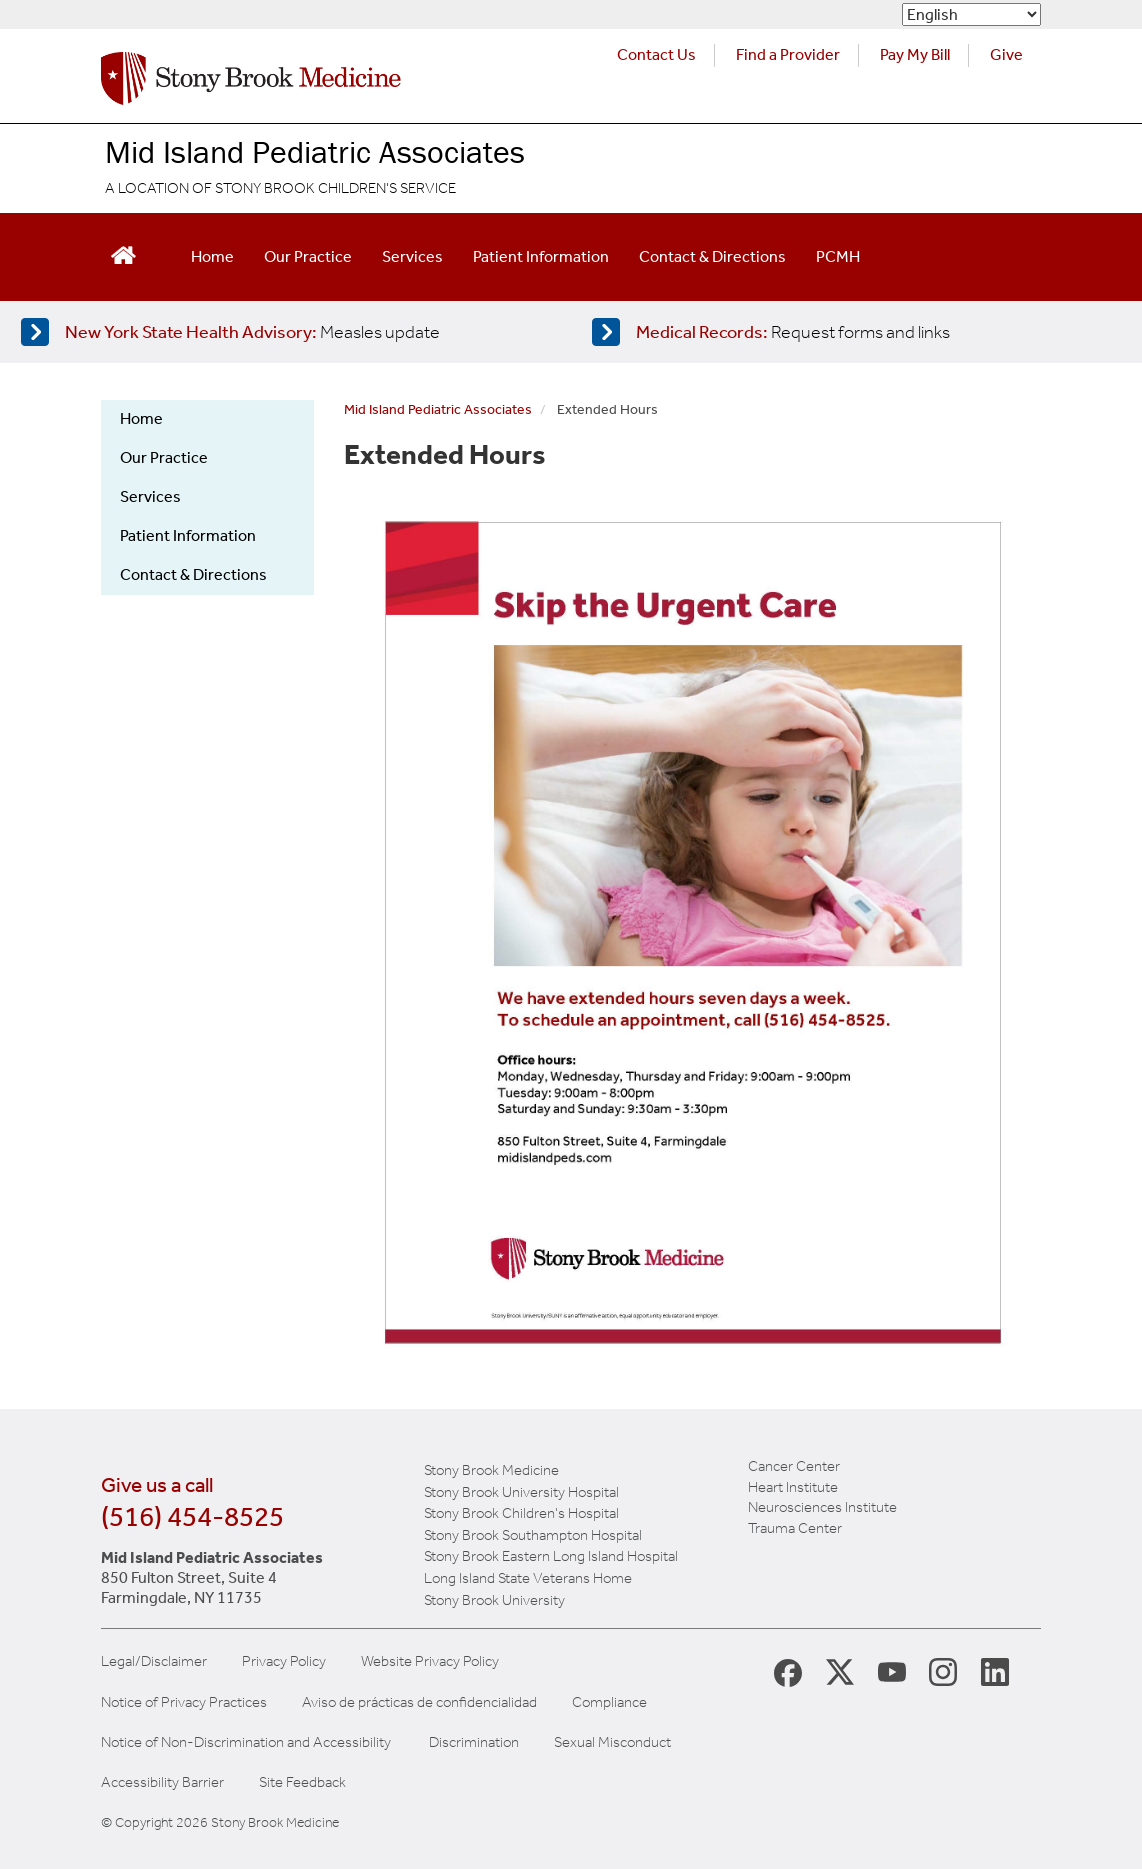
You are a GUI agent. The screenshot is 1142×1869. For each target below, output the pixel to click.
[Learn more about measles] (281, 332)
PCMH (838, 256)
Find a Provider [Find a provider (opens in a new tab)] (788, 54)
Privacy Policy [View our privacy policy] (284, 1661)
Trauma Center (795, 1528)
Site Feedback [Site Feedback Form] (302, 1782)
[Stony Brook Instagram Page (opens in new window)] (943, 1671)
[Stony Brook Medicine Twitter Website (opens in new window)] (892, 1671)
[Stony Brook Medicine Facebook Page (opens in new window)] (788, 1671)
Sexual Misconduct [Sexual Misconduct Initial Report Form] (612, 1742)
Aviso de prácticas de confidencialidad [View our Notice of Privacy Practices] (419, 1702)
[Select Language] (971, 14)
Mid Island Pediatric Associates (315, 151)
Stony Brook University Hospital (521, 1492)
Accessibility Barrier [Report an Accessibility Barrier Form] (162, 1782)
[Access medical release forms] (852, 332)
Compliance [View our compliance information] (609, 1702)
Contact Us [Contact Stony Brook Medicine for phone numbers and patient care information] (656, 54)
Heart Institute (793, 1487)
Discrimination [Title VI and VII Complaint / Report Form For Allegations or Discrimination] (474, 1742)
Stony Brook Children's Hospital (521, 1513)
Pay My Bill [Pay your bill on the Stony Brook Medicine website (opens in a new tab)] (915, 54)
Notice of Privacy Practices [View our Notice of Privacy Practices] (184, 1702)
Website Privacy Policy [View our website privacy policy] (430, 1661)
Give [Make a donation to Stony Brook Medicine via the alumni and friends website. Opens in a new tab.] (1006, 54)
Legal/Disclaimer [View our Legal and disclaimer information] (154, 1661)
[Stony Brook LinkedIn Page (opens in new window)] (995, 1671)
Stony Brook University (494, 1600)
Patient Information (541, 256)
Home (212, 256)
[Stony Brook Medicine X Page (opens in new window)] (840, 1671)
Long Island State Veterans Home (528, 1578)
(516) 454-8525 (192, 1516)
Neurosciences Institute (822, 1507)
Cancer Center (794, 1466)
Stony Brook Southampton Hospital (533, 1535)
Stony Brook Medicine (491, 1470)
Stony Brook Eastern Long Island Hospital (551, 1556)
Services (412, 256)
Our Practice (308, 256)
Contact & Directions (712, 256)
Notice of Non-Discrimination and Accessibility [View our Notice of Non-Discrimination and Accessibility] (246, 1742)
